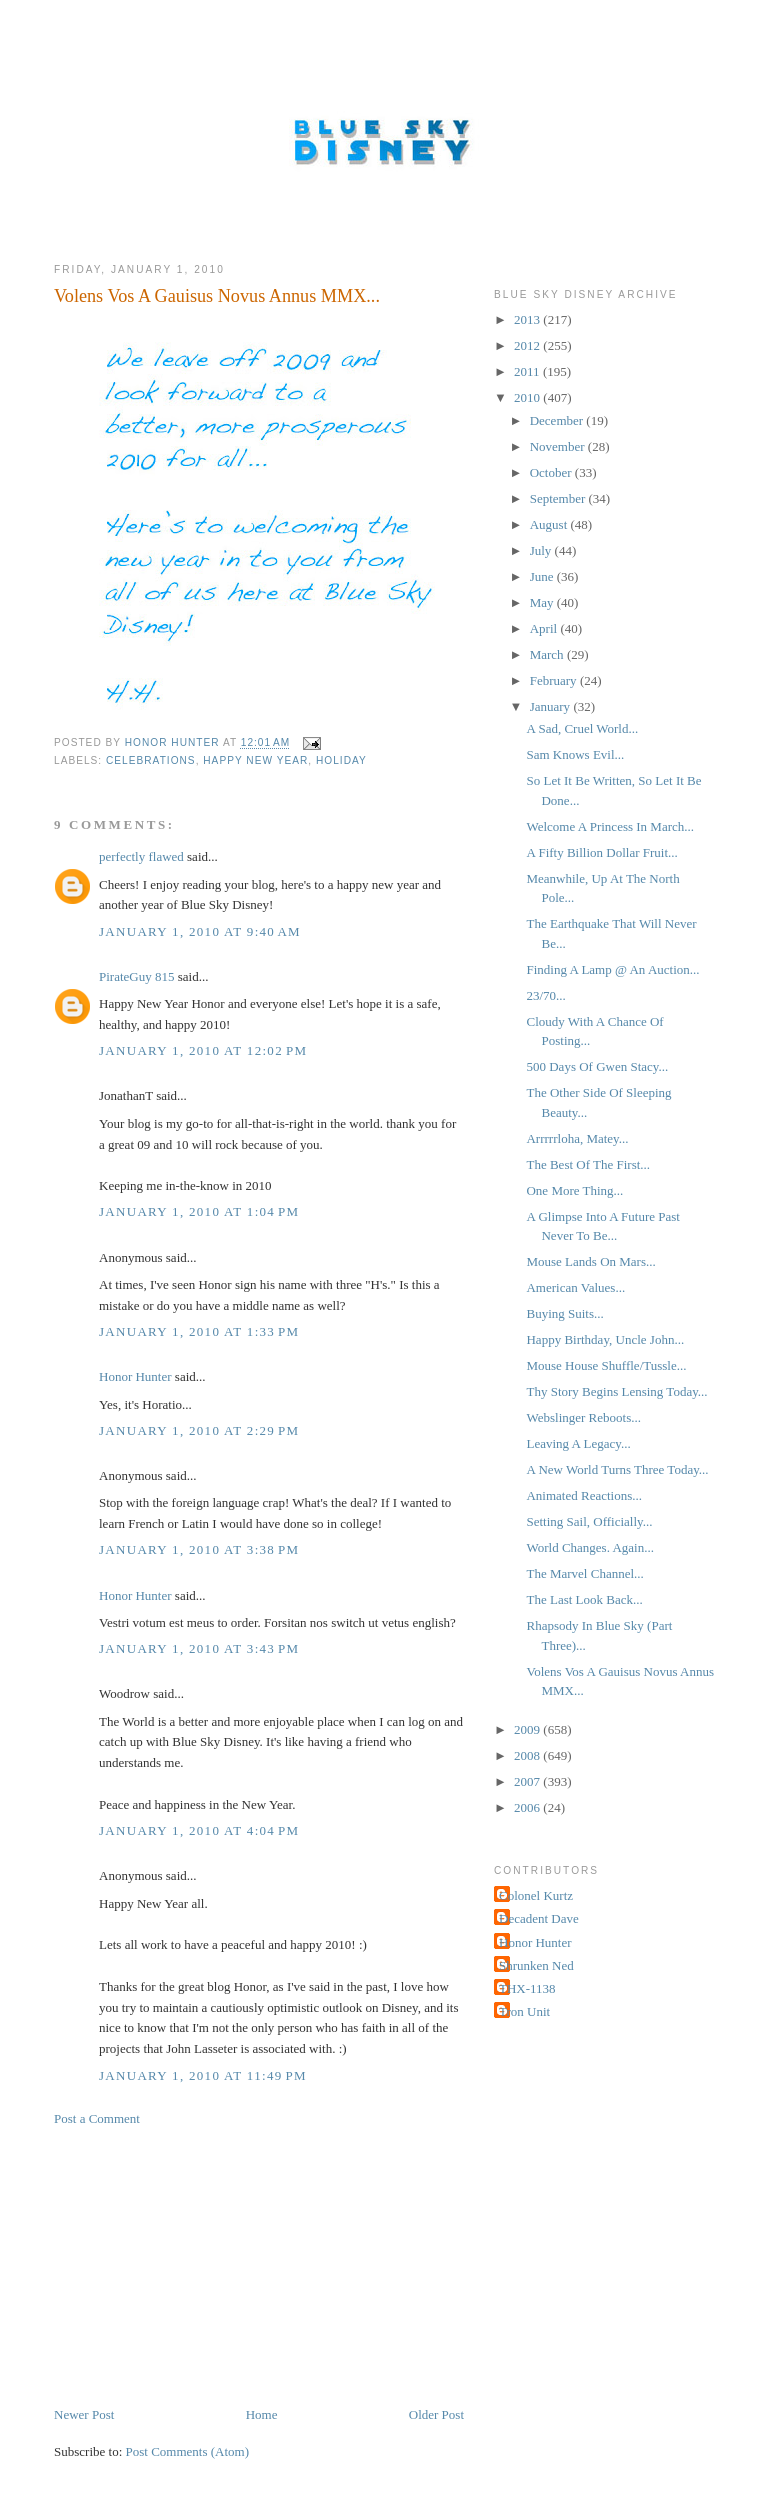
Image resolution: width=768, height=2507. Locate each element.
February (555, 680)
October (552, 472)
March (548, 654)
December (558, 420)
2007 (528, 1781)
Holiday (341, 760)
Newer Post (84, 2414)
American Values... (575, 1287)
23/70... (545, 995)
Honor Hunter (135, 1376)
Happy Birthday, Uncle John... (605, 1339)
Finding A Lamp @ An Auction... (612, 969)
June (543, 576)
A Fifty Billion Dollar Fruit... (601, 852)
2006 (528, 1807)
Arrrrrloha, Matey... (577, 1138)
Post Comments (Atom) (188, 2451)
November (559, 446)
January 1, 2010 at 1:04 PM (199, 1211)
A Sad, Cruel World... (582, 728)
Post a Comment (97, 2118)
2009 (528, 1729)
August (550, 524)
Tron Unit (524, 2011)
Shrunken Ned (536, 1965)
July (542, 550)
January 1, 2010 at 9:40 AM (200, 931)
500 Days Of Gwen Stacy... (597, 1066)
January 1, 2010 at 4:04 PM (199, 1830)
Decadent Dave (539, 1918)
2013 (528, 319)
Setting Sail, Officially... (589, 1521)
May (543, 602)
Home (262, 2414)
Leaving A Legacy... (578, 1443)
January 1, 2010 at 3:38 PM (199, 1549)
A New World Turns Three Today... (617, 1469)
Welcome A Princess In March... (610, 826)
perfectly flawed (141, 856)
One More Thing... (574, 1190)
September (559, 498)
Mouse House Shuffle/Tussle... (606, 1365)
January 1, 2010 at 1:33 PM (199, 1331)
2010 (528, 397)
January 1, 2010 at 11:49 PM (203, 2075)
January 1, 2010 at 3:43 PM (199, 1648)
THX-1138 (527, 1988)
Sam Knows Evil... (575, 754)
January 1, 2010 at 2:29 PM (199, 1430)
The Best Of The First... (588, 1164)
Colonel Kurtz (536, 1895)
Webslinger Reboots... (583, 1417)
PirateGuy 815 (136, 976)
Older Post (436, 2414)
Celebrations (151, 760)
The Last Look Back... (584, 1599)
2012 (528, 345)
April (545, 628)
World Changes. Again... (590, 1547)
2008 (528, 1755)
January (552, 706)
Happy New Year (255, 760)
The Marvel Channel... (584, 1573)
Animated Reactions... (584, 1495)
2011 (528, 371)
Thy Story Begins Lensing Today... (616, 1391)
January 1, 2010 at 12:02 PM (203, 1050)
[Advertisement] (204, 2265)
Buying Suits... (564, 1313)
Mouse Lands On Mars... (590, 1261)
